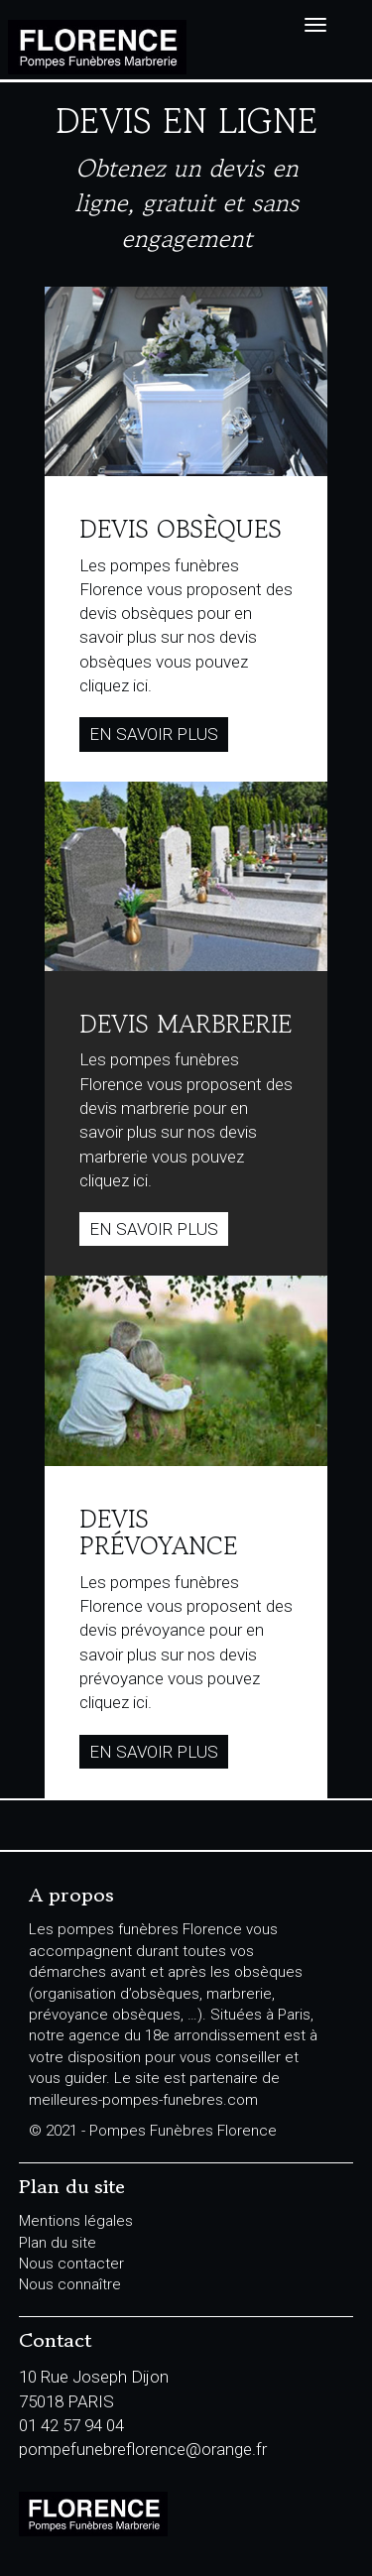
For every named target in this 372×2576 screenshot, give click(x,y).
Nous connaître (70, 2284)
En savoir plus (153, 734)
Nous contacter (71, 2263)
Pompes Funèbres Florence (101, 47)
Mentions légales (76, 2221)
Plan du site (57, 2243)
